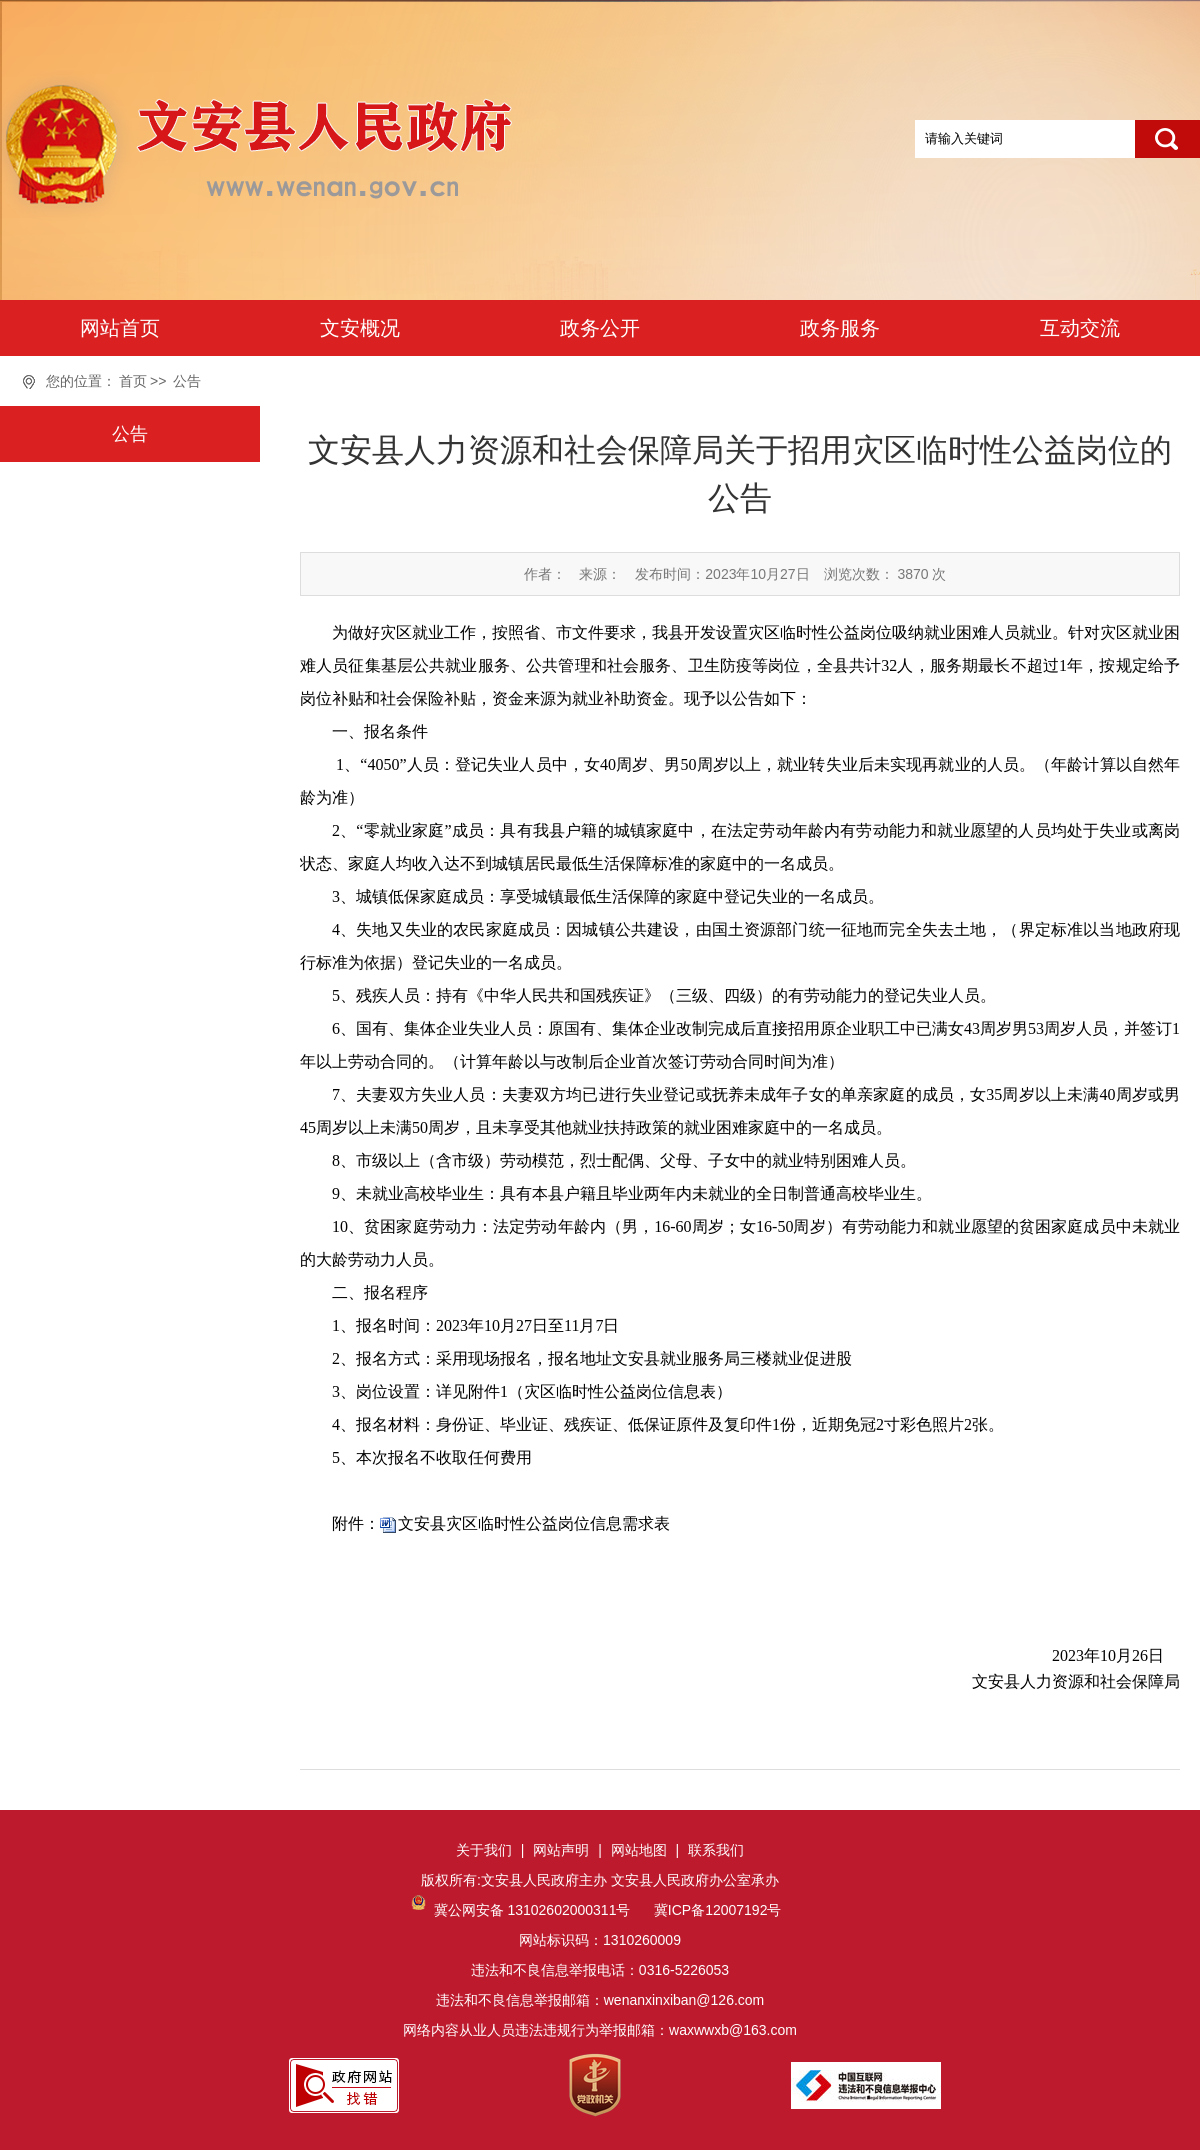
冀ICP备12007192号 (716, 1910)
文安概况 (360, 328)
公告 (187, 381)
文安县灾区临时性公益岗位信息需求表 (534, 1523)
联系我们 (716, 1850)
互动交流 (1080, 328)
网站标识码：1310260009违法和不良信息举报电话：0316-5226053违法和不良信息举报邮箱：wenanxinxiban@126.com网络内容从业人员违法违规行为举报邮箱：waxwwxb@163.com (600, 1970)
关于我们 (484, 1850)
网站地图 (639, 1850)
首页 (133, 381)
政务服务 (840, 328)
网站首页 (120, 328)
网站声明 (561, 1850)
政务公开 (600, 328)
